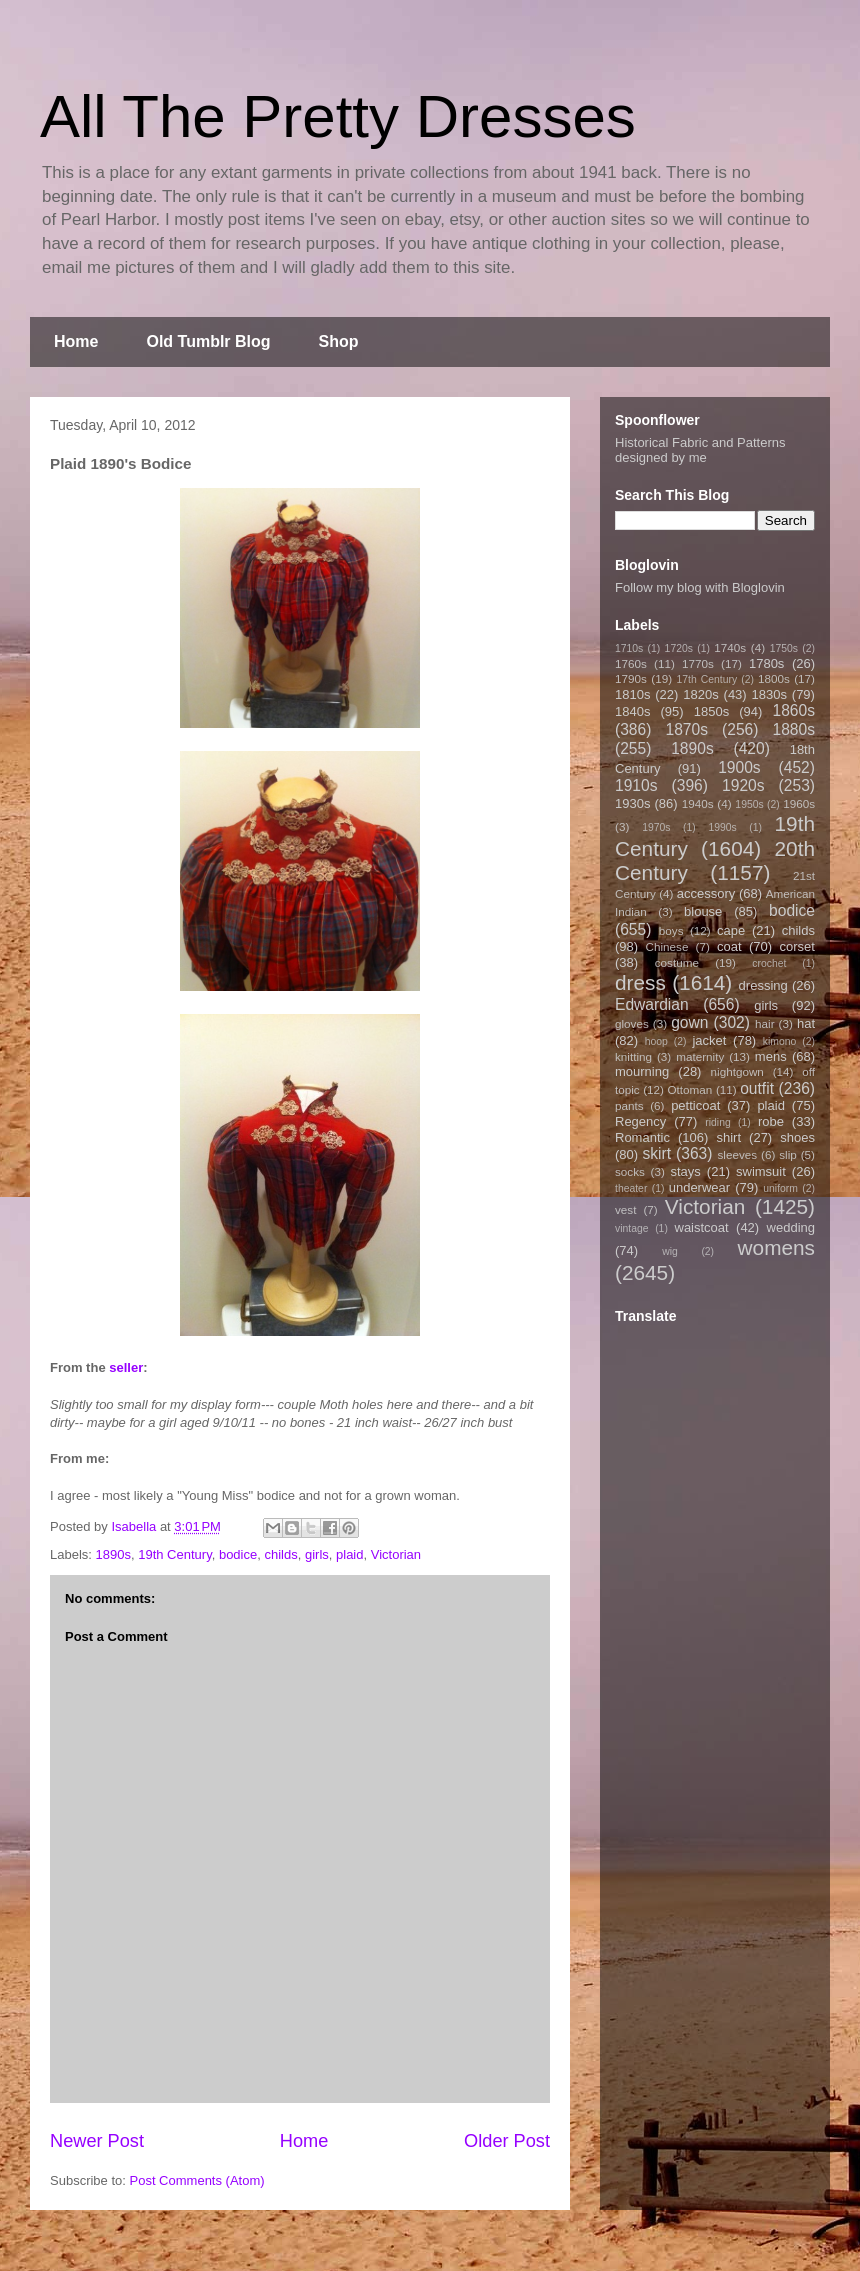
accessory (706, 893)
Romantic (642, 1137)
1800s (774, 678)
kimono (780, 1041)
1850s (711, 711)
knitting (633, 1056)
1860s (793, 710)
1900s (739, 767)
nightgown (737, 1071)
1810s (632, 694)
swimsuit (761, 1171)
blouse (703, 911)
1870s (686, 729)
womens (776, 1247)
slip (788, 1154)
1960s (799, 803)
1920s (743, 785)
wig (670, 1251)
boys (671, 930)
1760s (631, 663)
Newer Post (97, 2141)
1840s (632, 711)
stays (686, 1171)
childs (280, 1554)
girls (317, 1554)
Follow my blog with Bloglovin (700, 587)
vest (625, 1209)
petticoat (695, 1105)
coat (729, 946)
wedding (791, 1227)
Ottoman (690, 1089)
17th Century (706, 679)
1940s (698, 803)
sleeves (737, 1154)
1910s (636, 785)
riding (717, 1122)
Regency (640, 1121)
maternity (700, 1056)
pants (629, 1105)
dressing (763, 985)
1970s (656, 827)
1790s (631, 678)
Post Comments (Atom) (197, 2180)
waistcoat (702, 1227)
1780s (766, 663)
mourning (642, 1071)
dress (640, 982)
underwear (699, 1187)
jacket (709, 1040)
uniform (780, 1188)
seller (126, 1367)
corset (797, 946)
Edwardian (652, 1004)
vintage (632, 1228)
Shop (339, 341)
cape (731, 930)
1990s (722, 827)
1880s (794, 729)
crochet (769, 963)
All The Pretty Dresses (338, 116)
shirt (728, 1137)
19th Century (174, 1554)
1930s (632, 803)
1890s (113, 1554)
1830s (769, 694)
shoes (797, 1137)
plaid (349, 1554)
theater (631, 1188)
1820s (700, 694)
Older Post (507, 2141)
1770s (698, 663)
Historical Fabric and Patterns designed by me (700, 450)
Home (76, 341)
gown (689, 1022)
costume (677, 962)
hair (765, 1023)
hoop (656, 1041)
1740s (730, 647)
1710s (629, 648)
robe (771, 1121)
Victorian (396, 1554)
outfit (757, 1088)
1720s (679, 648)
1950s (749, 804)
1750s (784, 648)
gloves (632, 1023)
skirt (656, 1153)
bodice (238, 1554)
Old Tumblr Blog (208, 341)
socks (630, 1171)
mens (771, 1056)
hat (806, 1023)
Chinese (667, 946)
